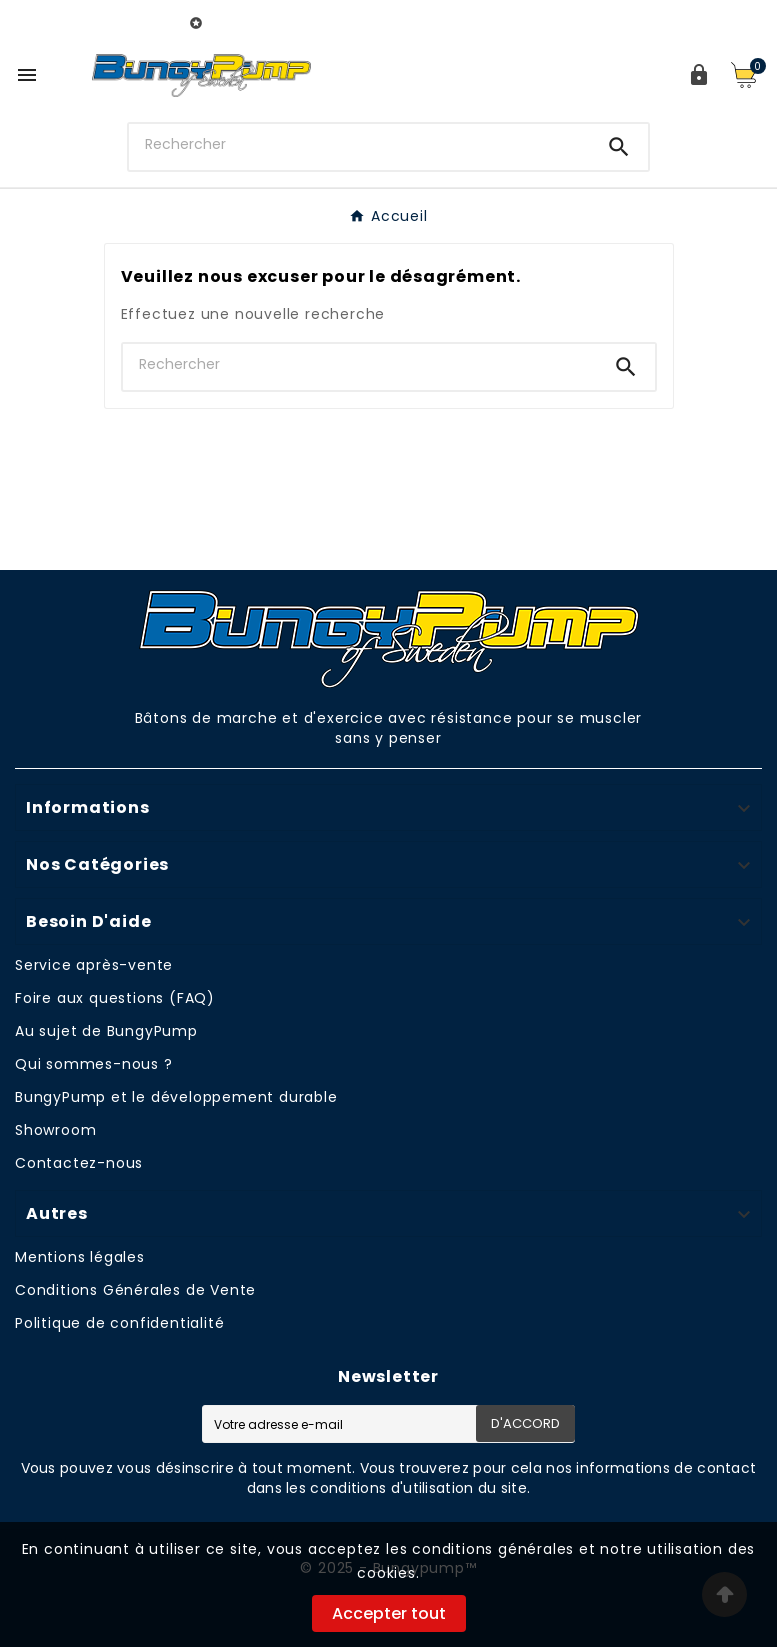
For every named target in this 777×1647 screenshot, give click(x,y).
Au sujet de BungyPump (106, 1031)
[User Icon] (699, 75)
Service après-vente (94, 965)
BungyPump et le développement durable (176, 1097)
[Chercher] (359, 145)
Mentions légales (80, 1257)
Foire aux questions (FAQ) (115, 998)
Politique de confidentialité (119, 1323)
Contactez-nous (79, 1163)
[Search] (619, 147)
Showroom (55, 1130)
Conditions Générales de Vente (135, 1290)
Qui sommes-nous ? (94, 1064)
